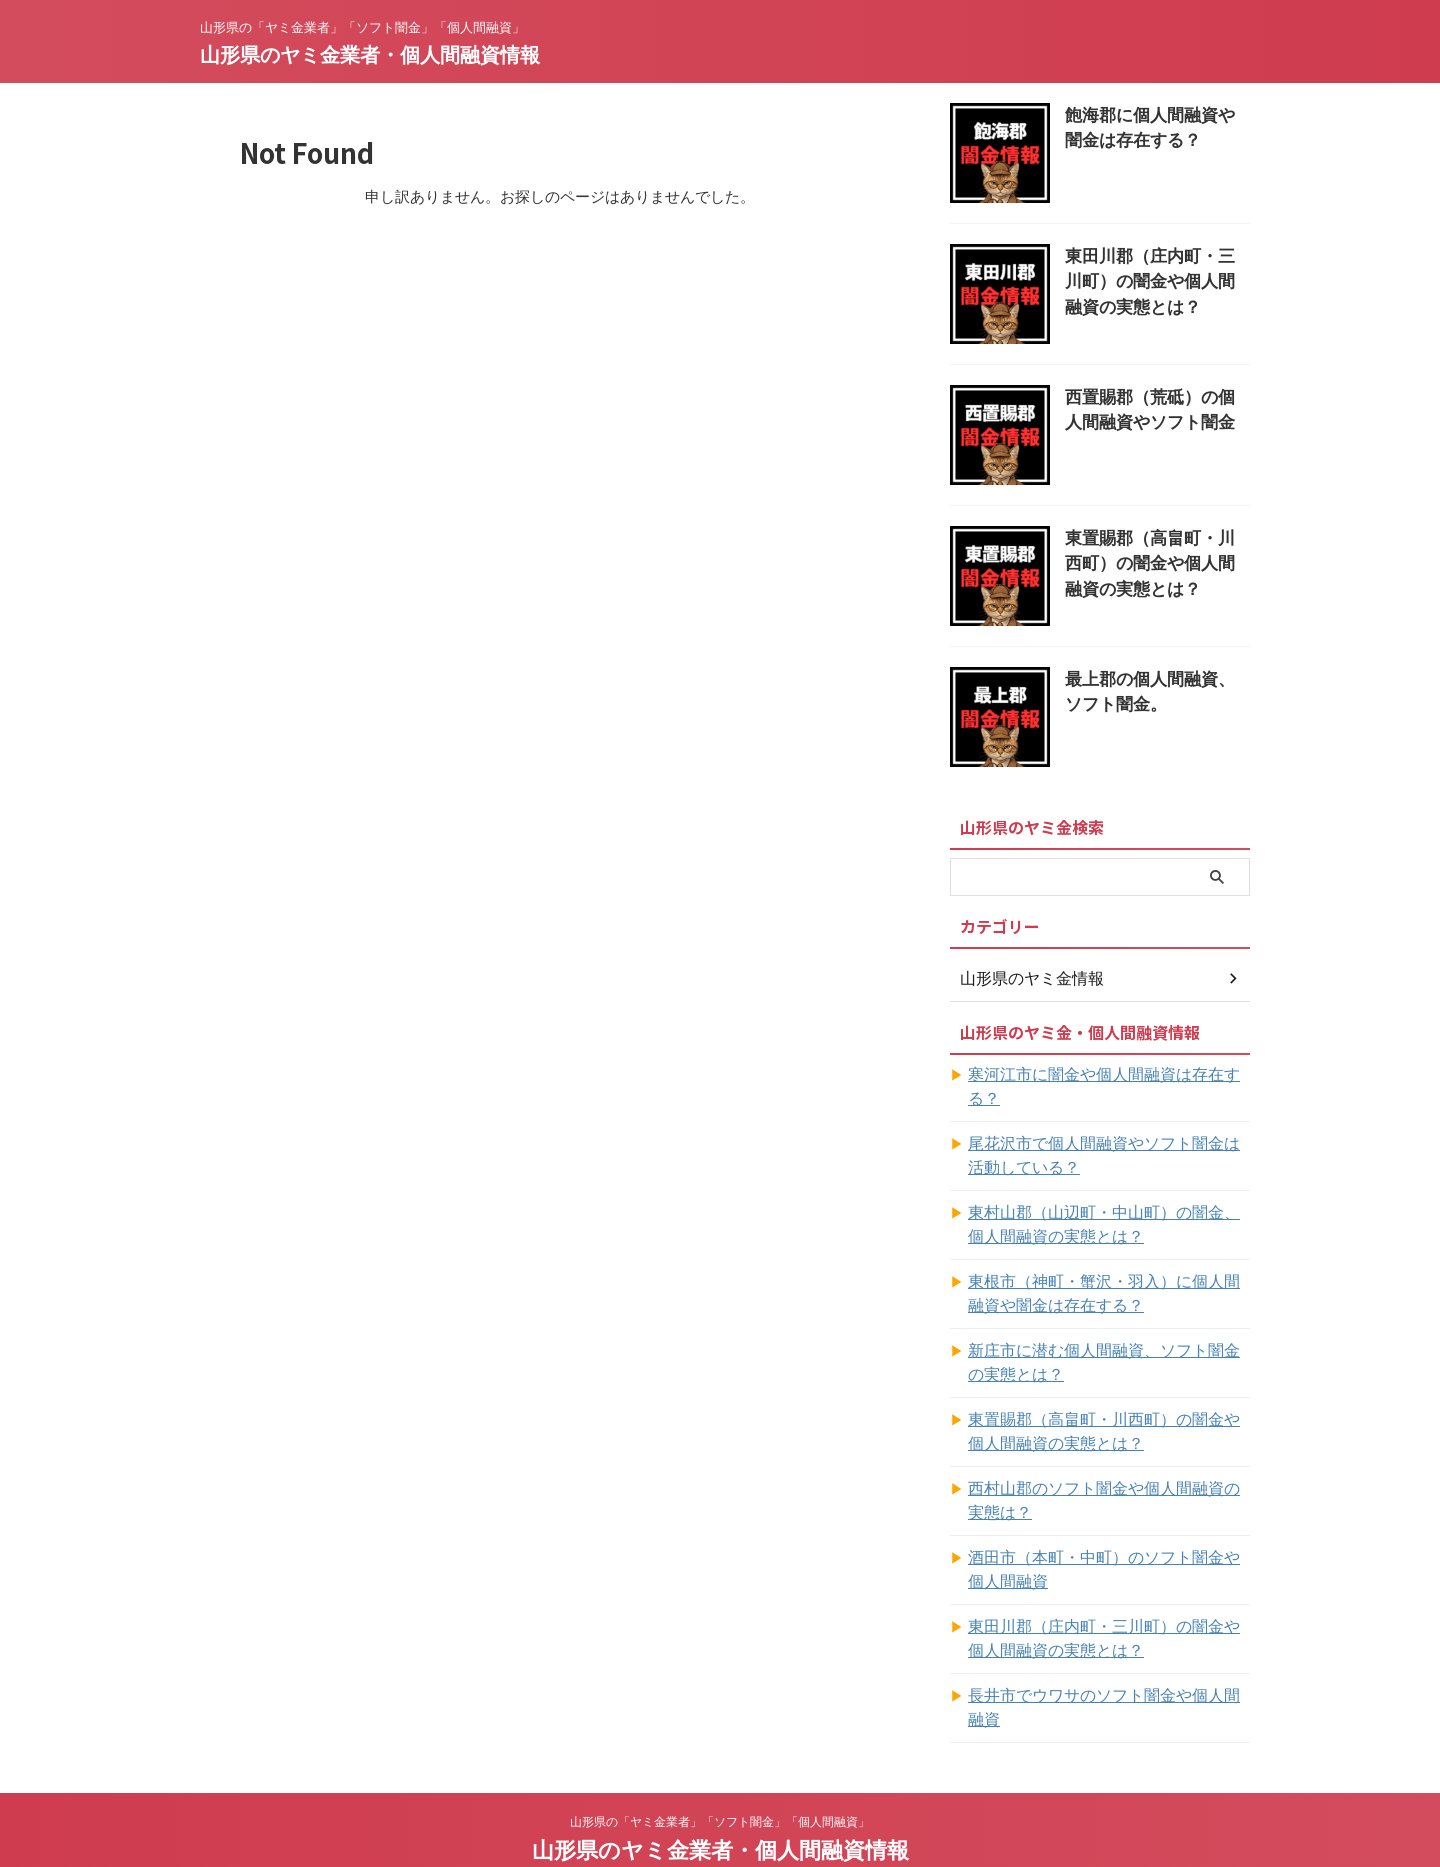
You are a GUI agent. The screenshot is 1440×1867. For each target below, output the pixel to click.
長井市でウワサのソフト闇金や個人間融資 (1101, 1672)
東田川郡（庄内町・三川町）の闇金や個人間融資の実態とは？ (1156, 277)
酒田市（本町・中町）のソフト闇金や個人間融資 (1108, 1546)
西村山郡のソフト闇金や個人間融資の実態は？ (1101, 1477)
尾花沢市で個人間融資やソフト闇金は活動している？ (1108, 1132)
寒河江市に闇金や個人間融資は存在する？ (1101, 1075)
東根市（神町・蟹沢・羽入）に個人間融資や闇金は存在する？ (1108, 1270)
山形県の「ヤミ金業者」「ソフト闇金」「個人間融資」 (720, 1774)
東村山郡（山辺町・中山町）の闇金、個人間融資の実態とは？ (1108, 1201)
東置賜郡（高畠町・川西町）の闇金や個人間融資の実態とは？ (1156, 559)
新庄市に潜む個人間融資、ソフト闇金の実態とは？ (1108, 1339)
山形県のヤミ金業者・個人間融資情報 (370, 55)
